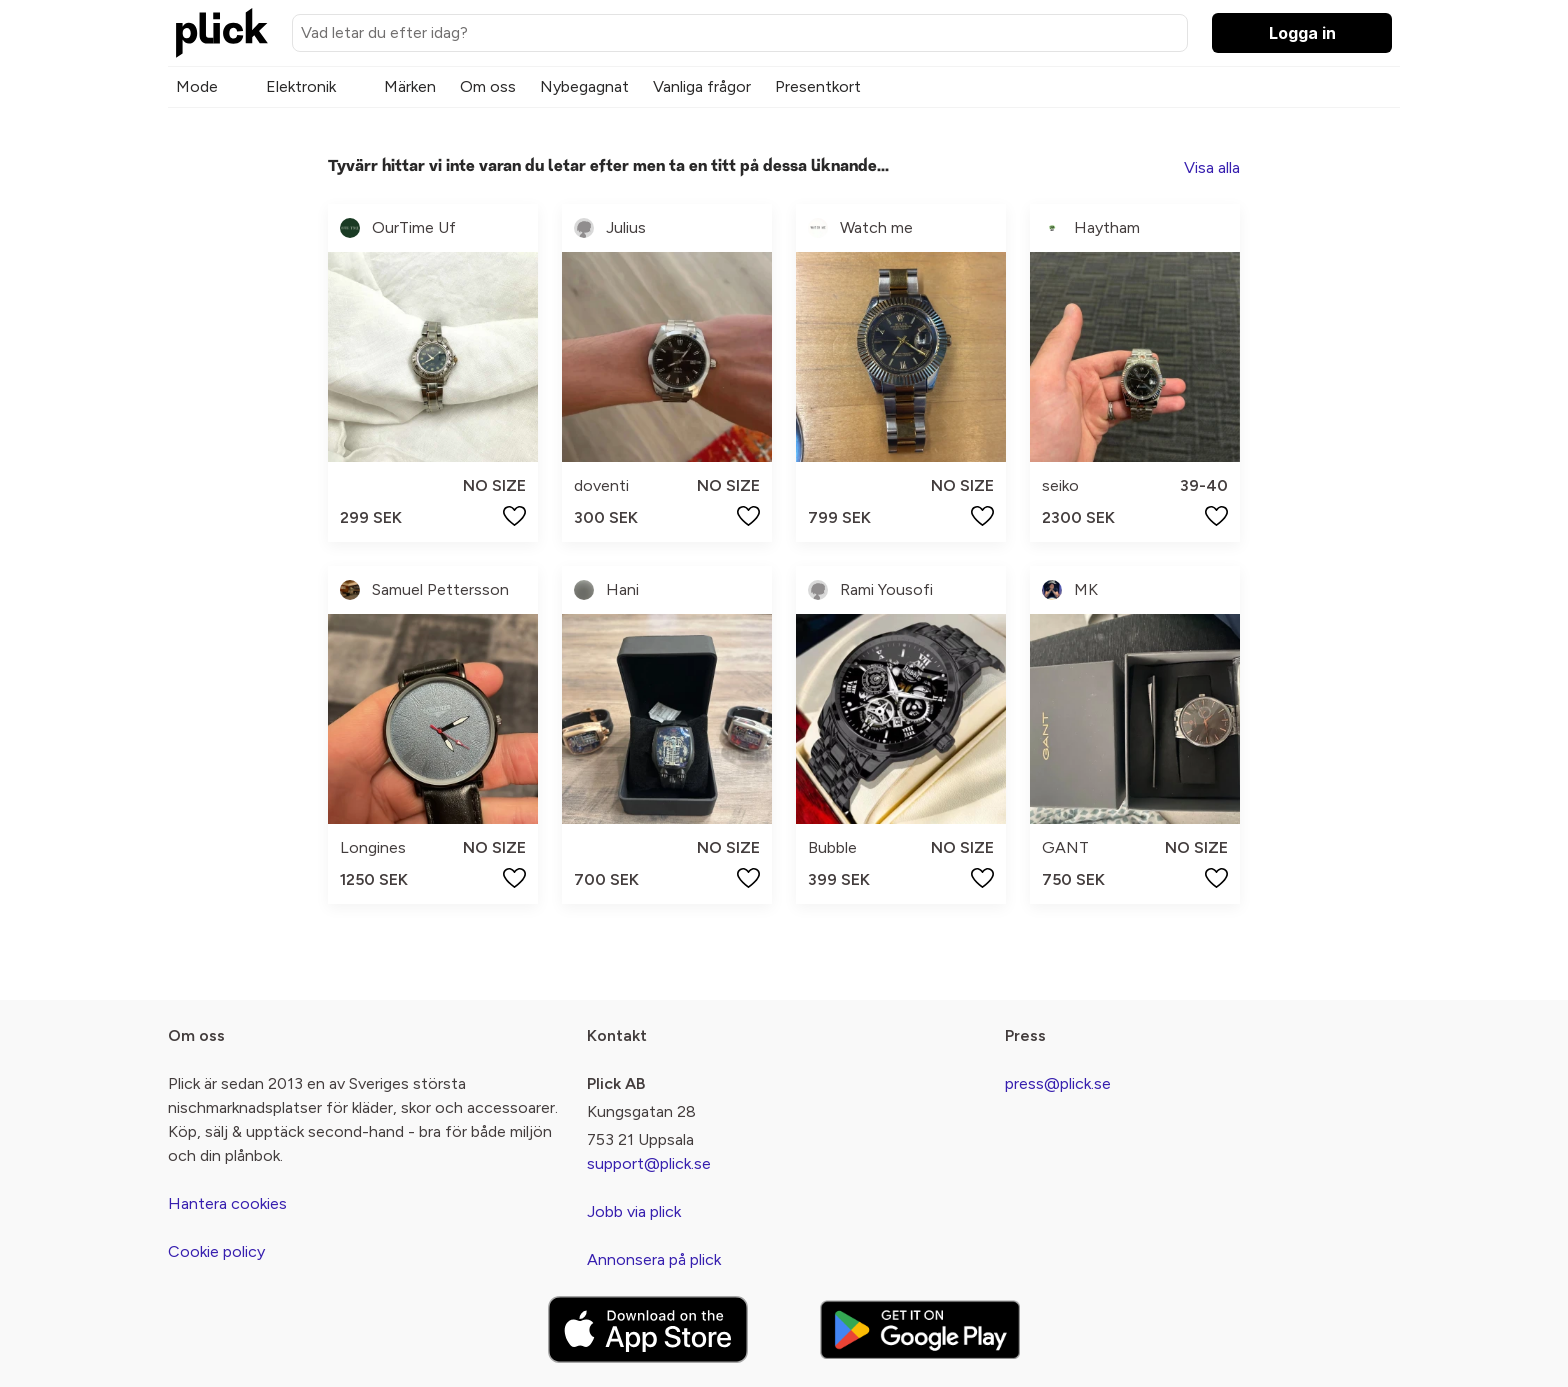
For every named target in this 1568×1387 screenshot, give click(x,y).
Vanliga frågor (702, 86)
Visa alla (1212, 167)
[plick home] (222, 33)
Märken (410, 86)
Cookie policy (216, 1251)
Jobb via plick (634, 1211)
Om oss (488, 86)
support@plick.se (649, 1163)
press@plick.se (1058, 1083)
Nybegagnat (584, 86)
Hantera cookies (227, 1203)
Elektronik (301, 86)
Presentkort (818, 86)
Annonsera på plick (654, 1259)
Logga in (1302, 33)
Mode (197, 86)
